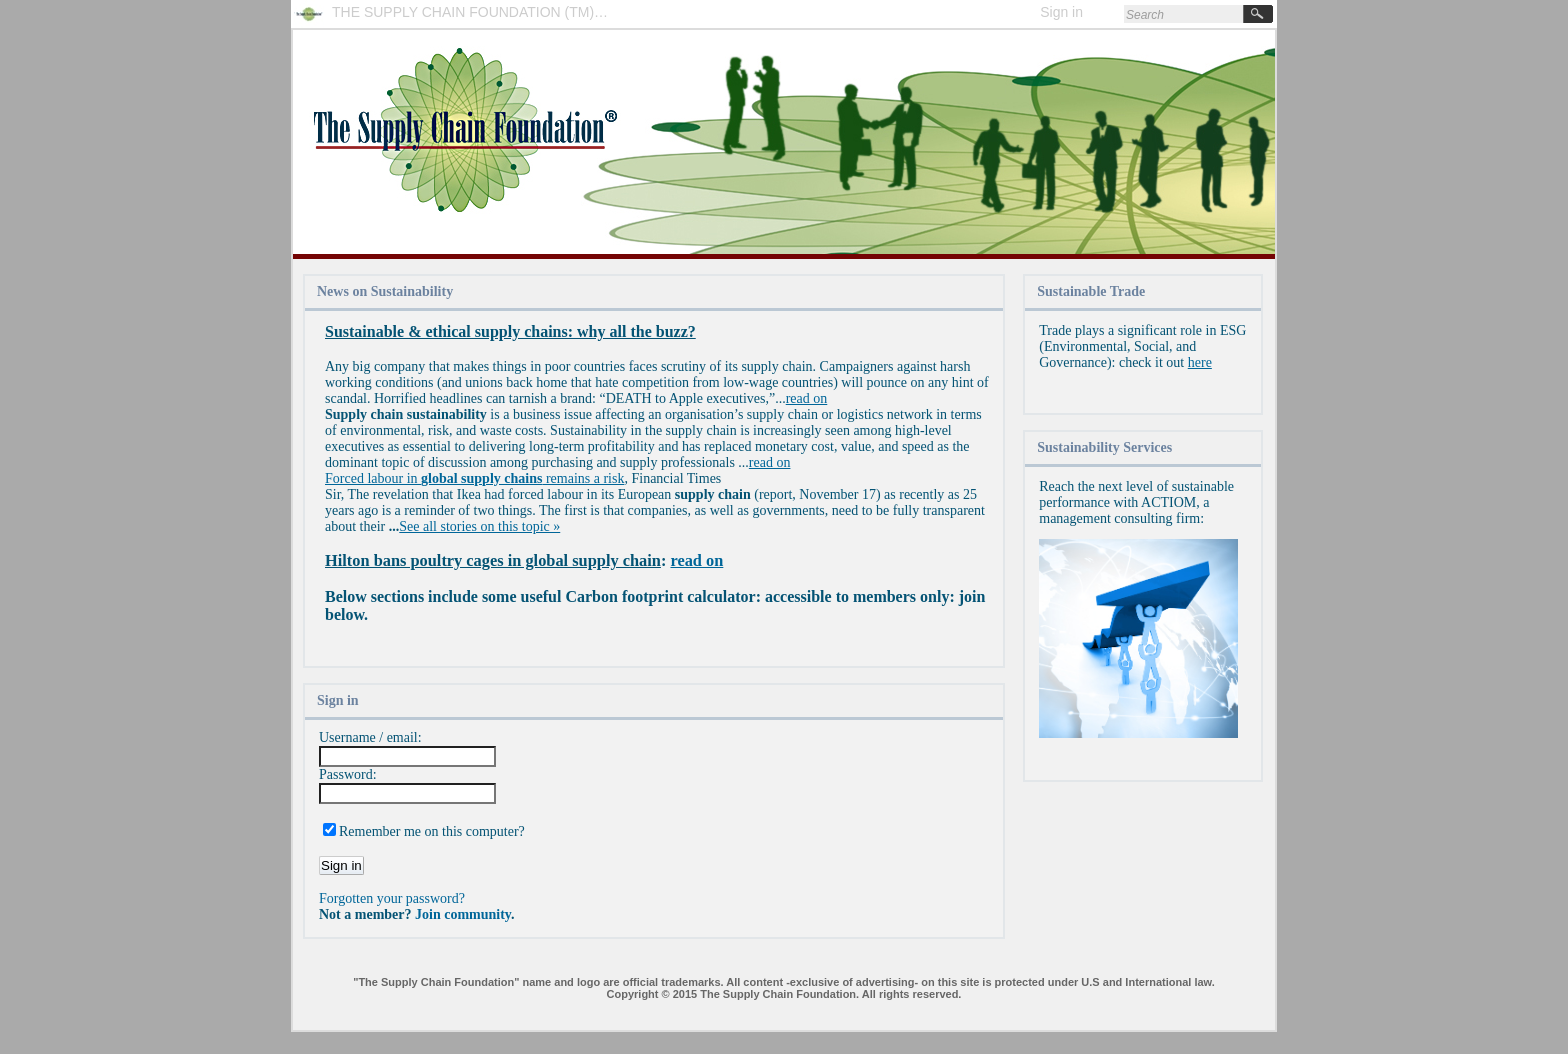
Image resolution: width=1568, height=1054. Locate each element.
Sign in (1061, 12)
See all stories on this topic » (479, 526)
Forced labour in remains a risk (474, 478)
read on (807, 398)
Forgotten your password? (392, 898)
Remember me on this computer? (432, 831)
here (1200, 362)
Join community (463, 914)
